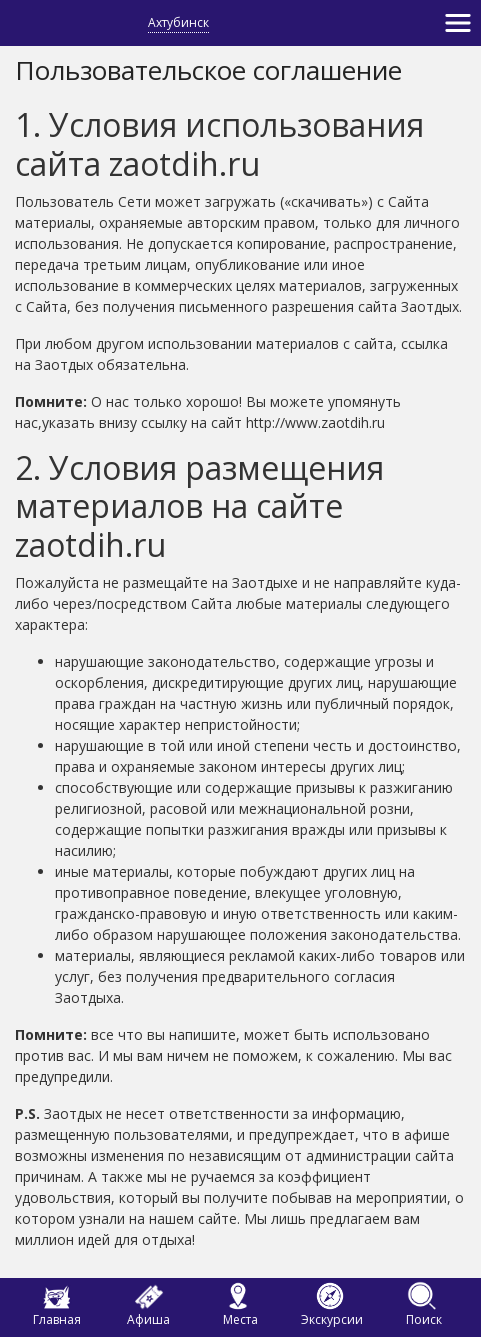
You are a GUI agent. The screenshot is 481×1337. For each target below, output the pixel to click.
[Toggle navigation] (458, 23)
